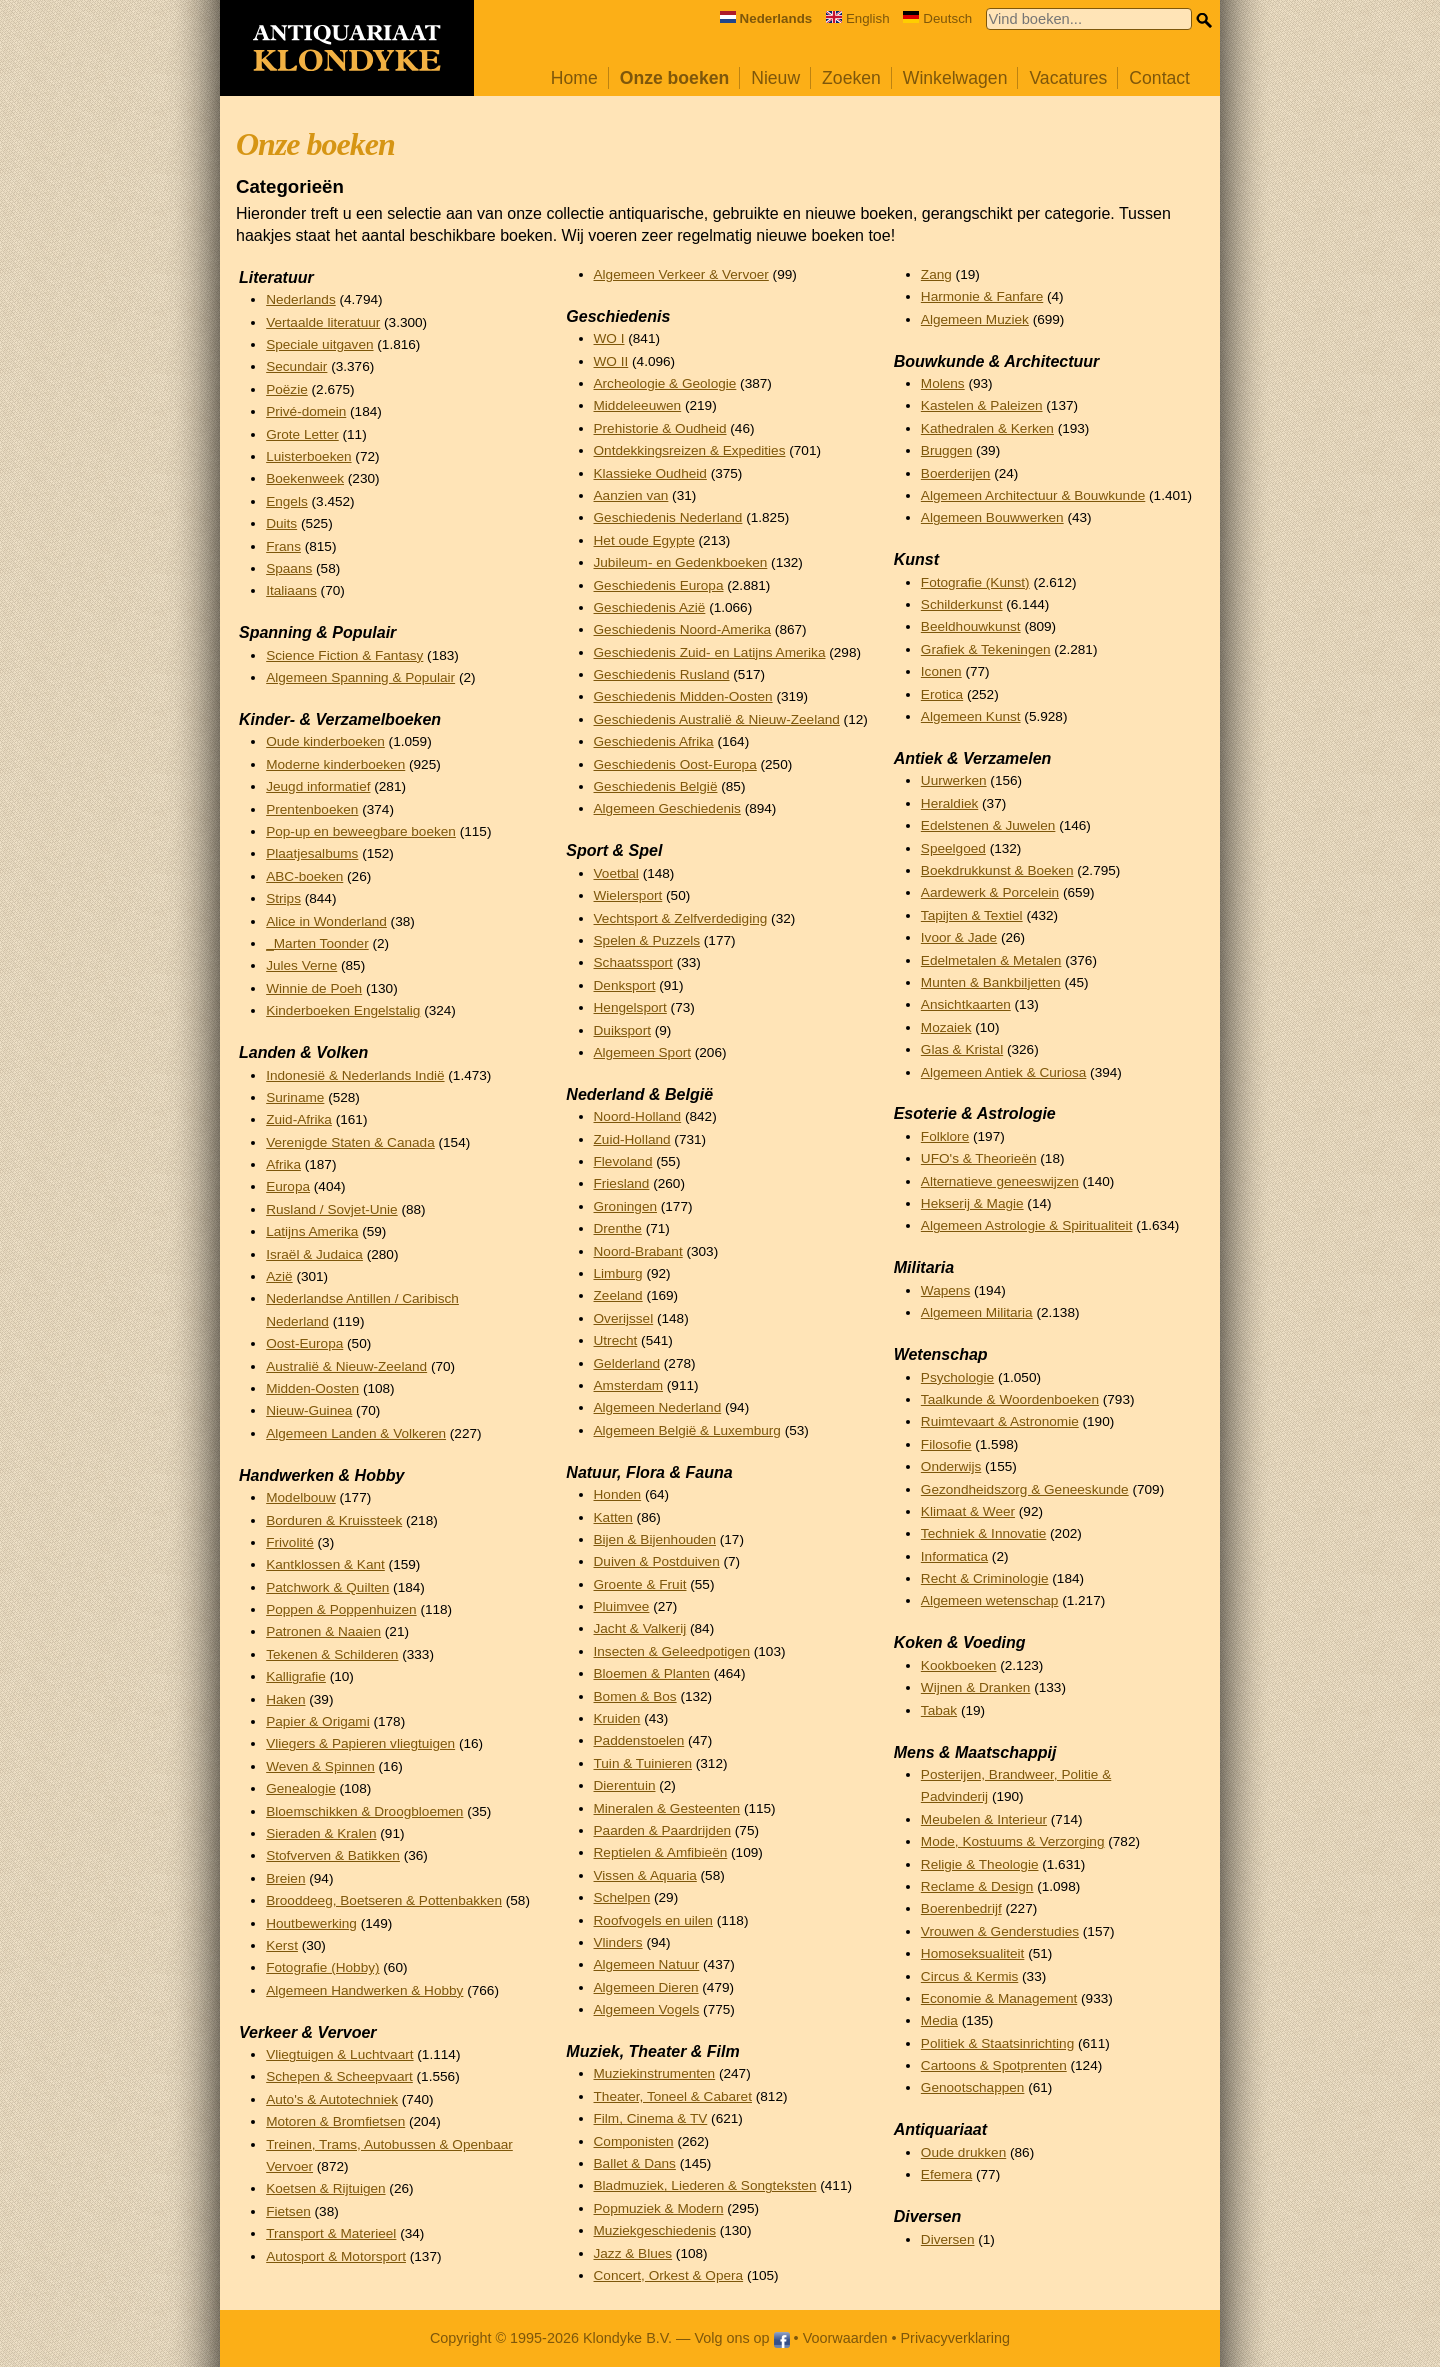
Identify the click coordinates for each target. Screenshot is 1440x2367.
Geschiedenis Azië (650, 607)
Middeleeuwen (638, 405)
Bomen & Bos (635, 1696)
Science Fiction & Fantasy (344, 655)
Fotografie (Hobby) (322, 1967)
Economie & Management (999, 1998)
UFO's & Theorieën (979, 1158)
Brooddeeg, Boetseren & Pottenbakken (384, 1900)
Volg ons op (741, 2338)
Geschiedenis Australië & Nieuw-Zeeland (717, 719)
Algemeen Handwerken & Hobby (364, 1990)
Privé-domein (306, 411)
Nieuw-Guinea (309, 1410)
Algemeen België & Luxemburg (687, 1430)
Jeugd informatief (318, 786)
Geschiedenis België (656, 786)
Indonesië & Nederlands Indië (355, 1075)
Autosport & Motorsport (336, 2256)
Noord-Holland (638, 1116)
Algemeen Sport (642, 1052)
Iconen (941, 671)
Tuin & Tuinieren (643, 1763)
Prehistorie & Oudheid (660, 428)
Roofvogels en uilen (653, 1920)
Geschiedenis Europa (659, 585)
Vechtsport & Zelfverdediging (681, 918)
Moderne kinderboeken (335, 764)
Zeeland (618, 1295)
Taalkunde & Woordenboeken (1010, 1399)
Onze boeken (675, 78)
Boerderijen (956, 473)
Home (574, 78)
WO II (611, 361)
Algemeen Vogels (647, 2009)
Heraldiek (949, 803)
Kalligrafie (296, 1676)
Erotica (942, 694)
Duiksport (622, 1030)
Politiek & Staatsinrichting (997, 2043)
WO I (609, 338)
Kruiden (617, 1718)
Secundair (296, 366)
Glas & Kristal (962, 1049)
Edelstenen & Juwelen (988, 825)
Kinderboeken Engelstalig (343, 1010)
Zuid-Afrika (299, 1119)
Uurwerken (954, 780)
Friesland (622, 1183)
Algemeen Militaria (977, 1312)
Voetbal (616, 873)
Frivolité (290, 1542)
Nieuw (775, 78)
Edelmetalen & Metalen (991, 960)
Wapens (945, 1290)
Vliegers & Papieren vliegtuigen (360, 1743)
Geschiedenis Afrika (654, 741)
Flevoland (623, 1161)
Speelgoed (953, 848)
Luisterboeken (308, 456)
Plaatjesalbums (312, 853)
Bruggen (946, 450)
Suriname (295, 1097)
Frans (283, 546)
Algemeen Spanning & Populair (360, 677)
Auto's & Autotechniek (332, 2099)
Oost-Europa (304, 1343)
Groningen (625, 1206)
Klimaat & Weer (968, 1511)
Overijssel (624, 1318)
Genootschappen (973, 2087)
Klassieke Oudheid (650, 473)
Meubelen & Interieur (984, 1819)
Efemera (946, 2174)
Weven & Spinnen (320, 1766)
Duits (281, 523)
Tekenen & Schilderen (332, 1654)
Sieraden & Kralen (321, 1833)
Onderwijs (951, 1466)
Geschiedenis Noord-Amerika (683, 629)
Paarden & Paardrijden (663, 1830)
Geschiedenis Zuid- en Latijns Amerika (710, 652)
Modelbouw (301, 1497)
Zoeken (851, 78)
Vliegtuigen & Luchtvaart (339, 2054)
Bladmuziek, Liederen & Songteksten (705, 2185)
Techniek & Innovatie (983, 1533)
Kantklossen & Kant (325, 1564)
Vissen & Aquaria (645, 1875)
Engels (287, 501)
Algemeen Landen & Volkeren (356, 1433)
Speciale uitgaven (319, 344)
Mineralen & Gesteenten (667, 1808)
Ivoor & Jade (959, 937)
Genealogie (301, 1788)
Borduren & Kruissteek (334, 1520)
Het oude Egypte (644, 540)
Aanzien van (631, 495)
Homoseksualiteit (973, 1953)
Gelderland (627, 1363)
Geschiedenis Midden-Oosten (683, 696)
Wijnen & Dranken (976, 1687)
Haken (285, 1699)
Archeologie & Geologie (665, 383)
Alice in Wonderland (326, 921)
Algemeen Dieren (646, 1987)
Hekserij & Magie (972, 1203)
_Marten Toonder (317, 943)
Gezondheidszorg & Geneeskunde (1025, 1489)
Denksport (625, 985)
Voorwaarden (845, 2338)
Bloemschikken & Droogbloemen (364, 1811)
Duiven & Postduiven (657, 1561)
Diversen (948, 2239)
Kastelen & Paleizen (982, 405)
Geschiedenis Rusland (662, 674)
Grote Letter (302, 434)
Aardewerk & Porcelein (990, 892)
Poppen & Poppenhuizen (341, 1609)
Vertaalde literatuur (323, 322)
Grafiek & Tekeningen (986, 649)
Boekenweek (305, 478)
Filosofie (946, 1444)
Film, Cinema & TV (651, 2118)
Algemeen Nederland (658, 1407)
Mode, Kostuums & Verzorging (1013, 1841)
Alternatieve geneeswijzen (1000, 1181)
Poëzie (287, 389)
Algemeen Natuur (647, 1964)
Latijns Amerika (312, 1231)
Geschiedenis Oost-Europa (675, 764)
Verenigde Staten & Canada (350, 1142)
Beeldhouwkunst (971, 626)
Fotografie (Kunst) (975, 582)
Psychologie (957, 1377)
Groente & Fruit (640, 1584)
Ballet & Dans (635, 2163)
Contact (1159, 78)
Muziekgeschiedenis (655, 2230)
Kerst (282, 1945)
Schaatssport (633, 962)
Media (939, 2020)
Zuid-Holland (632, 1139)
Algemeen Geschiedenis (667, 808)
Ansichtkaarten (966, 1004)
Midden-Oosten (312, 1388)
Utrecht (616, 1340)
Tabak (939, 1710)
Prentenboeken (312, 809)
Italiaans (291, 590)
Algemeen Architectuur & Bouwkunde (1033, 495)
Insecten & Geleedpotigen (672, 1651)
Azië (279, 1276)
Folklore (945, 1136)
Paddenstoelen (639, 1740)
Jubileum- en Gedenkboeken (681, 562)
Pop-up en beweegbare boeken (361, 831)
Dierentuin (625, 1785)
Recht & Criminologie (985, 1578)
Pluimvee (622, 1606)
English (858, 18)
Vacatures (1068, 78)
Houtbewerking (311, 1923)
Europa (288, 1186)
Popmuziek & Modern (659, 2208)
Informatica (954, 1556)
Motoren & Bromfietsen (335, 2121)
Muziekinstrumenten (655, 2073)
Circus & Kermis (969, 1976)
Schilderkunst (962, 604)
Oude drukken (963, 2152)
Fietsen (288, 2211)
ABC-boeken (304, 876)
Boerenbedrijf (961, 1908)
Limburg (618, 1273)
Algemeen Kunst (971, 716)
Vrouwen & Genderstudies (1000, 1931)
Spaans (289, 568)
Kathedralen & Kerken (987, 428)
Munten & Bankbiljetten (991, 982)
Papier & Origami (318, 1721)
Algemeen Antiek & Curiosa (1003, 1072)
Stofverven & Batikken (333, 1855)
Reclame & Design (977, 1886)
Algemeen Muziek (975, 319)
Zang (936, 274)
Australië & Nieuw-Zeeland (346, 1366)
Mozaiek (946, 1027)
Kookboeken (959, 1665)
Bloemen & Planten (652, 1673)
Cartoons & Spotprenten (994, 2065)
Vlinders (618, 1942)
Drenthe (618, 1228)
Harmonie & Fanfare (982, 296)
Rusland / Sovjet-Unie (331, 1209)
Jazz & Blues (633, 2253)
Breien (285, 1878)
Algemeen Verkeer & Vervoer (681, 274)
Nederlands (301, 299)
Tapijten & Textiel (972, 915)
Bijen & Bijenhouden (655, 1539)
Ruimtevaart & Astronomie (1000, 1421)
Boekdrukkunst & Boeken (997, 870)
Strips (283, 898)
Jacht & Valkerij (640, 1628)
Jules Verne (301, 965)
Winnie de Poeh (314, 988)
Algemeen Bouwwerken (992, 517)
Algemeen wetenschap (990, 1600)
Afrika (283, 1164)
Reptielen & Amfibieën (661, 1852)
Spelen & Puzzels (647, 940)
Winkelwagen (955, 78)
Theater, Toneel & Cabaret (673, 2096)
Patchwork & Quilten (327, 1587)
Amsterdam (629, 1385)
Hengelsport (630, 1007)
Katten (613, 1517)
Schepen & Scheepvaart (339, 2076)
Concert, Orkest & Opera (669, 2275)
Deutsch (937, 18)
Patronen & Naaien (323, 1631)
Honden (618, 1494)
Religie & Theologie (980, 1864)
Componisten (634, 2141)
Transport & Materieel (331, 2233)
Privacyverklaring (956, 2338)
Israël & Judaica (314, 1254)
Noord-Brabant (638, 1251)
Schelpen (622, 1897)
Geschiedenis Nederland (668, 517)
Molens (943, 383)
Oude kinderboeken (325, 741)
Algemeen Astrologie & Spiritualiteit (1027, 1225)
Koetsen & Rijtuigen (325, 2188)
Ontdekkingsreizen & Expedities (690, 450)
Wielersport (628, 895)
